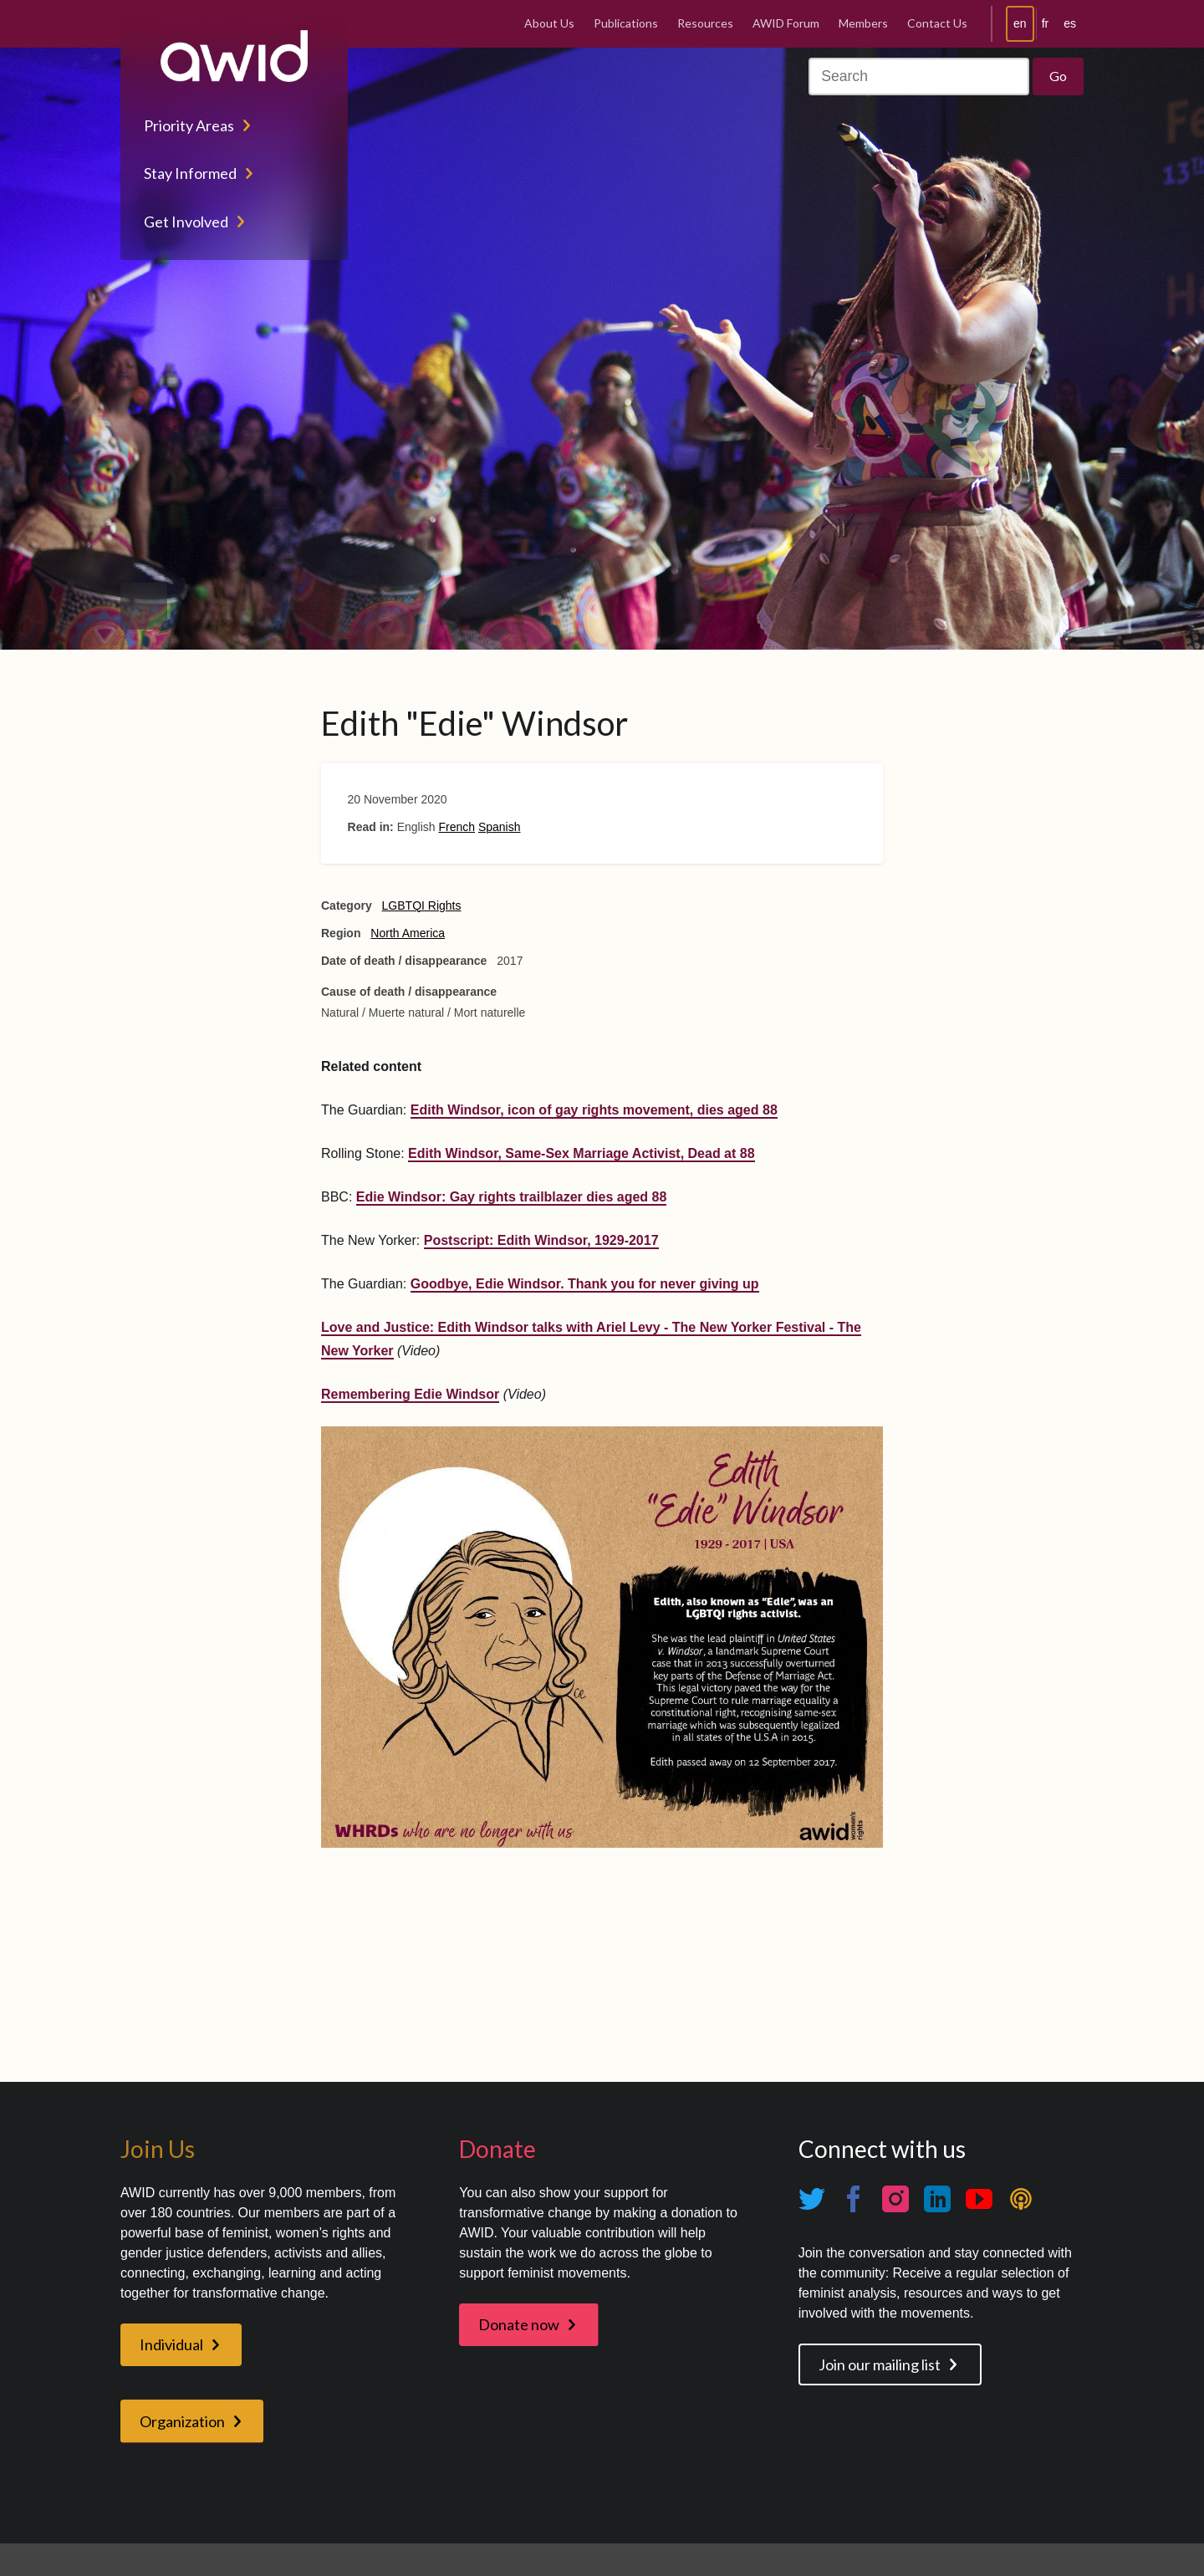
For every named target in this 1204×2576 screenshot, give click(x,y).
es (1070, 23)
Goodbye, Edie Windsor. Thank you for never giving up (585, 1284)
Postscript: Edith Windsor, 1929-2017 (541, 1240)
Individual (171, 2344)
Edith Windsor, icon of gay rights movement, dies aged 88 (594, 1110)
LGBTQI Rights (422, 905)
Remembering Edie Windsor (410, 1394)
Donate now (518, 2324)
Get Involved (186, 221)
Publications (626, 23)
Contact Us (937, 23)
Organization (182, 2421)
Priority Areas (189, 125)
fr (1045, 23)
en (1020, 23)
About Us (549, 23)
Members (863, 23)
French (456, 827)
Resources (705, 23)
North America (407, 933)
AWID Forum (785, 23)
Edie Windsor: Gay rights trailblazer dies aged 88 (511, 1197)
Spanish (499, 827)
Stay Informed (190, 173)
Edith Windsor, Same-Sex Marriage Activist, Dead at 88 (581, 1153)
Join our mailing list (880, 2364)
